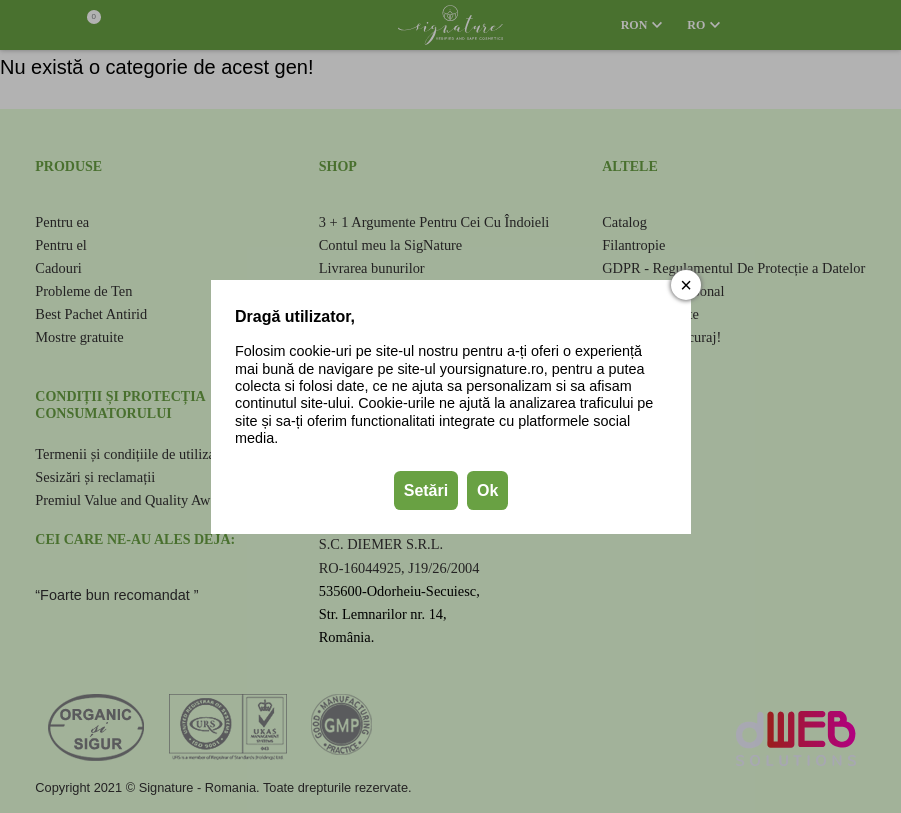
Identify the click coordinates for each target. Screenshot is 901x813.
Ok (486, 489)
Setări (425, 489)
